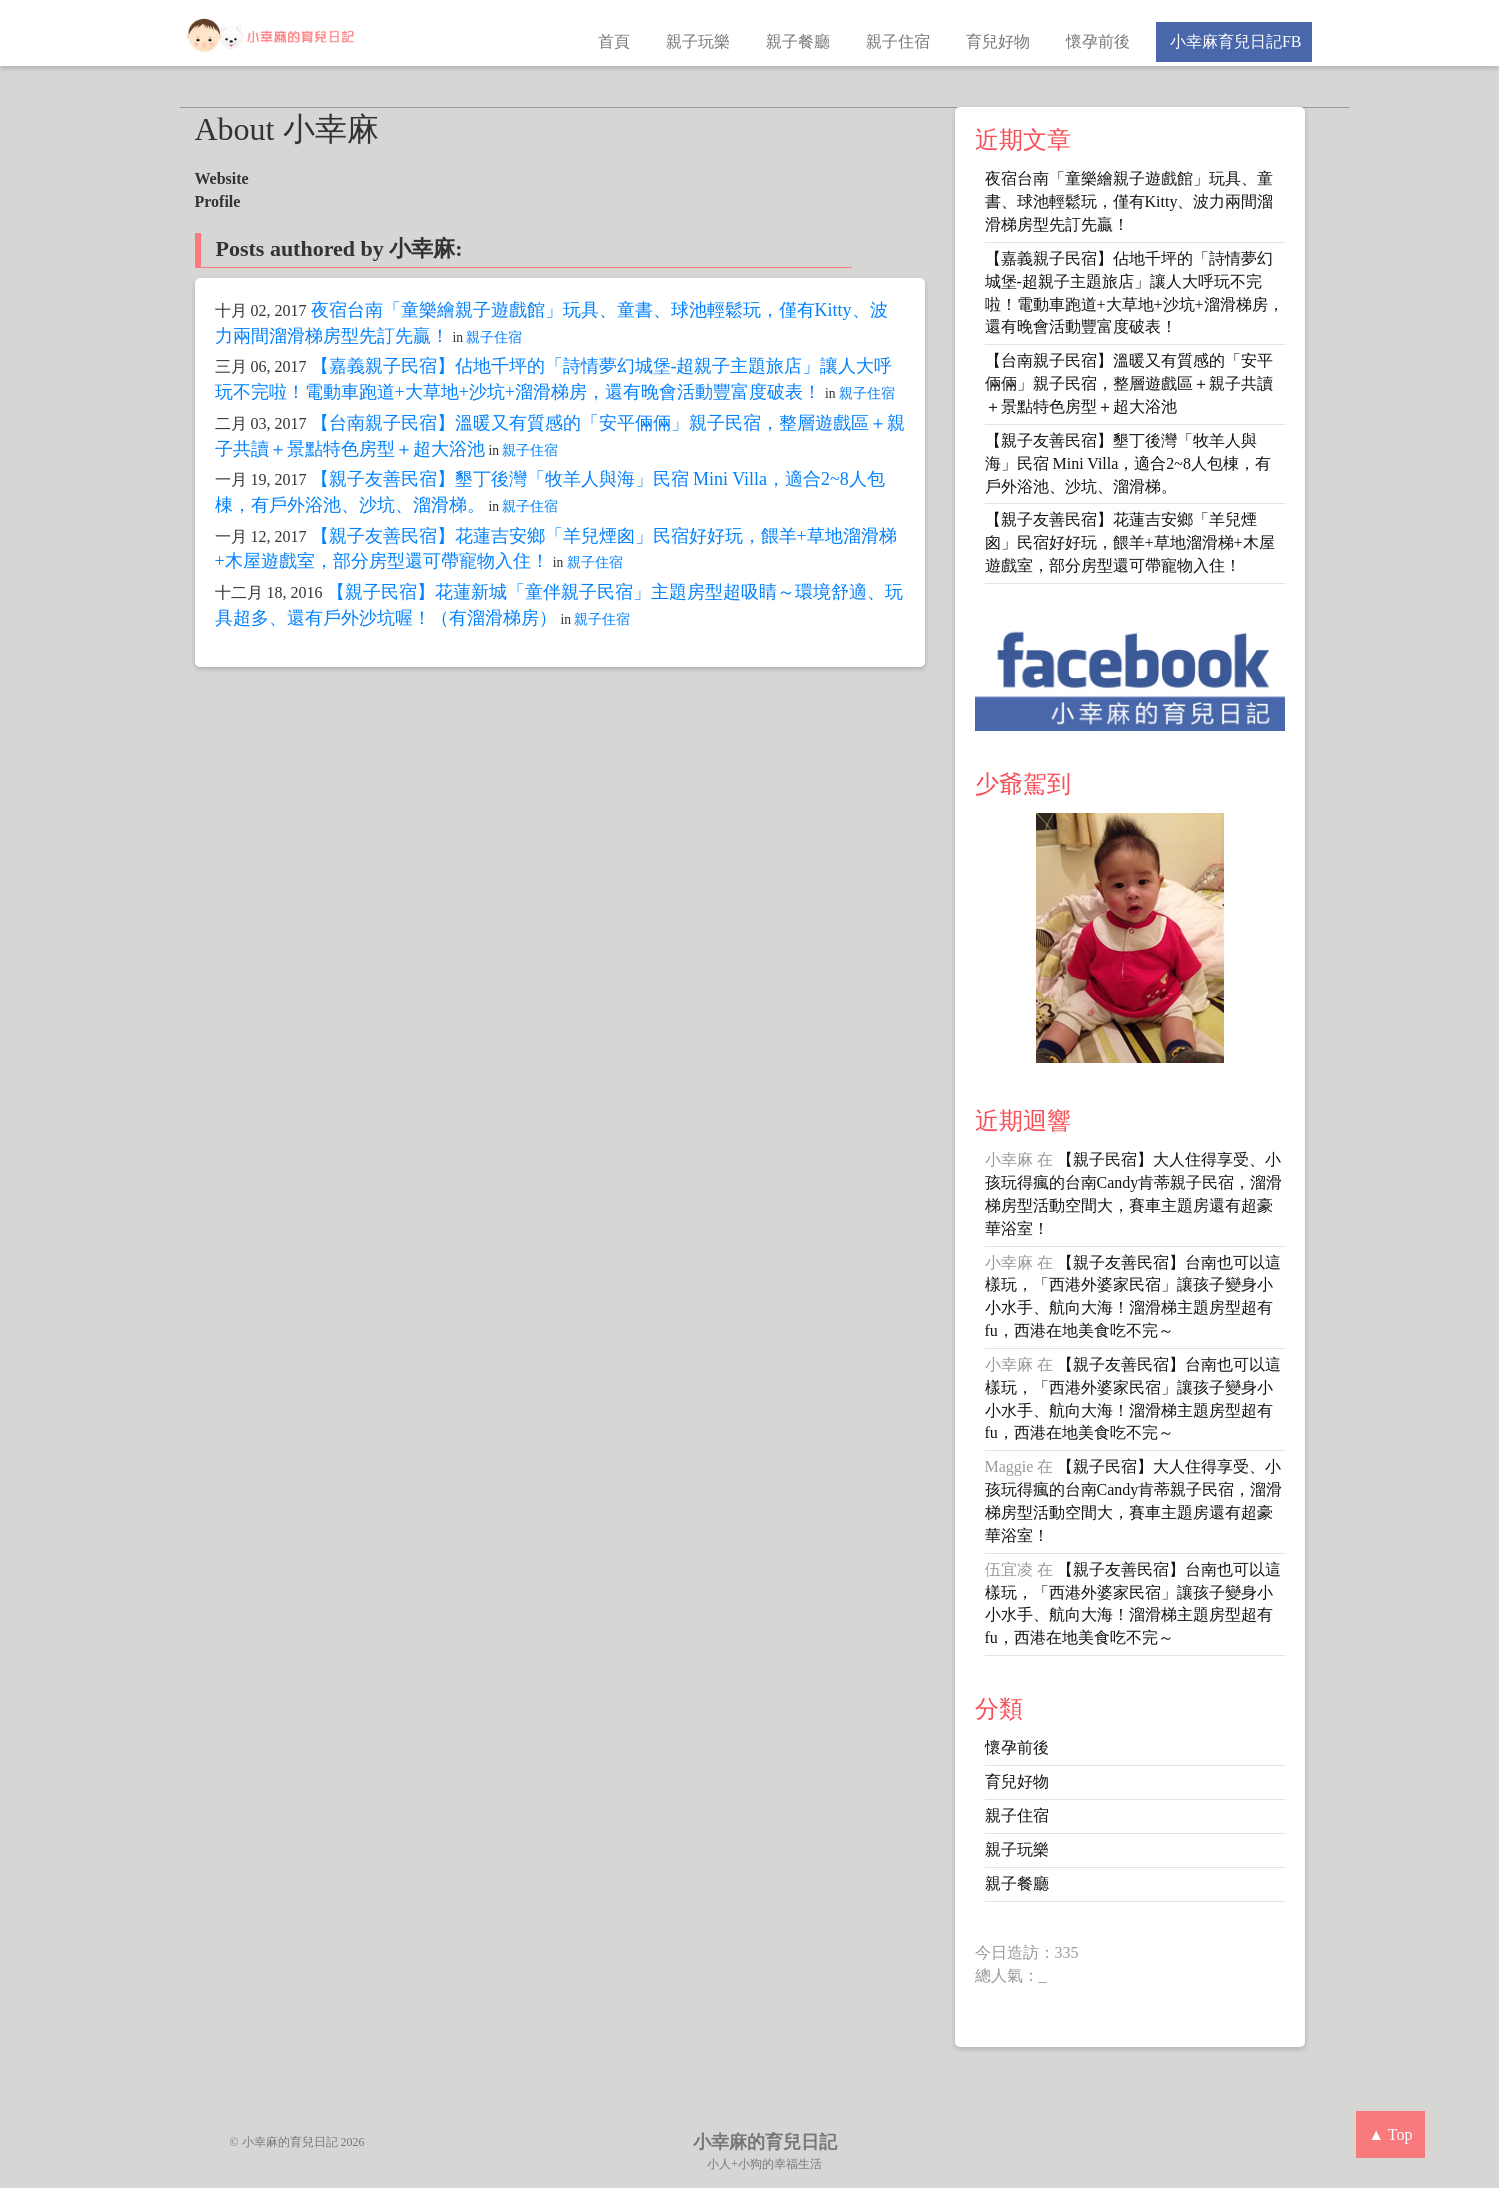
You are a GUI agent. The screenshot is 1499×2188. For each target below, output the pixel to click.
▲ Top (1390, 2134)
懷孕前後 (1098, 41)
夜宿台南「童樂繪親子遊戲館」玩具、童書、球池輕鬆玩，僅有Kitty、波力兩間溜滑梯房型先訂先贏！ (1129, 201)
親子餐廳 (798, 41)
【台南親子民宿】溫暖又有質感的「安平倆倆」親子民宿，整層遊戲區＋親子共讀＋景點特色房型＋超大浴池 (1129, 383)
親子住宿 (898, 41)
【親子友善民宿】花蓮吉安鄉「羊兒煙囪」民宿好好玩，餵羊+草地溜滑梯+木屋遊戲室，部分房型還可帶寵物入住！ (1130, 542)
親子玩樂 (698, 41)
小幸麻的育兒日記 (765, 2142)
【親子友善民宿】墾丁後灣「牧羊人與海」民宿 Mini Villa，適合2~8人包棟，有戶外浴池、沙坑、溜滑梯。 (1128, 463)
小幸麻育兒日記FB (1234, 41)
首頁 (614, 41)
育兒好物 (998, 41)
